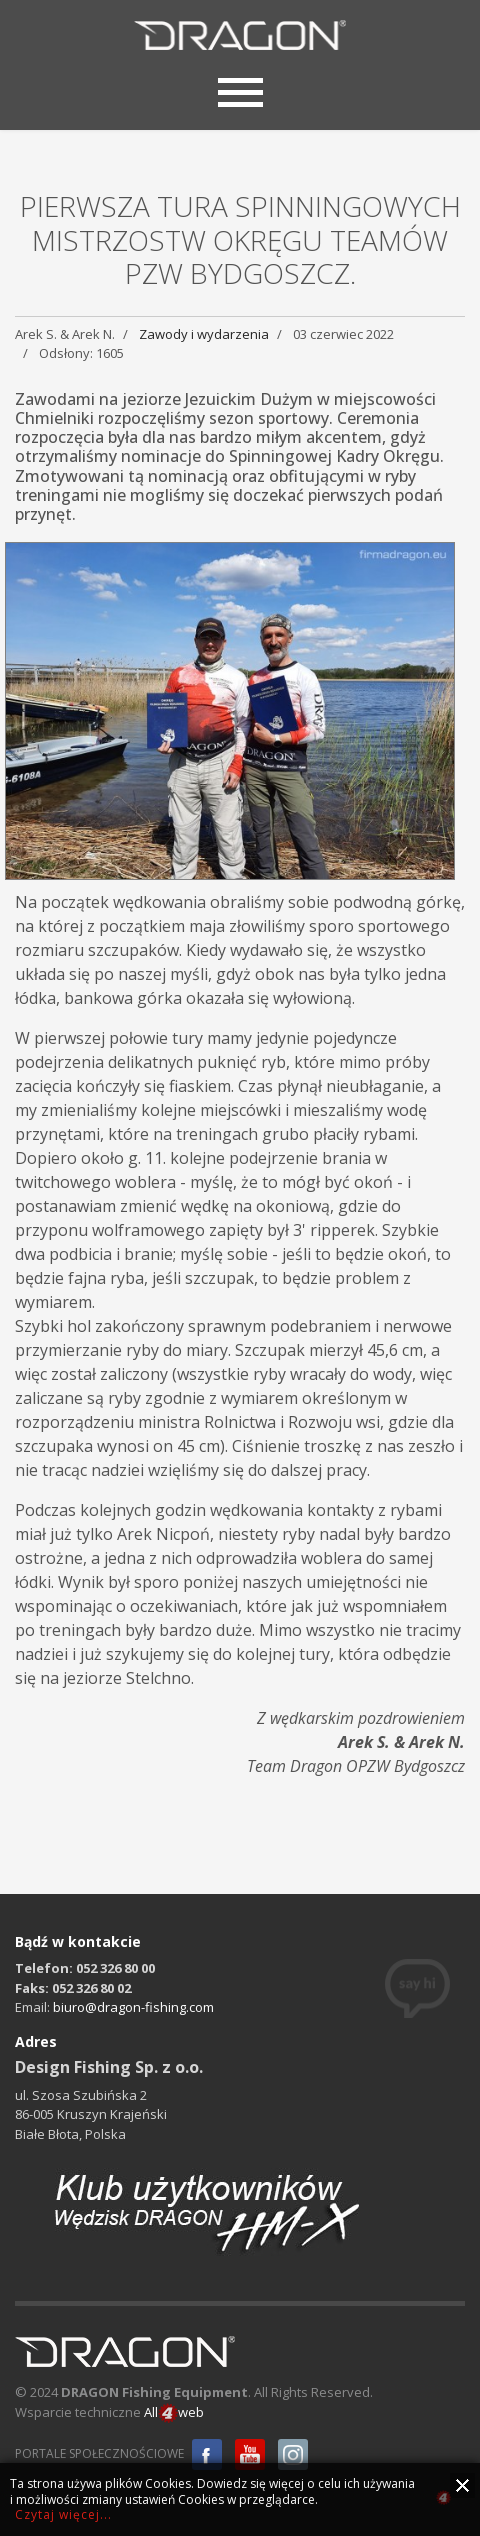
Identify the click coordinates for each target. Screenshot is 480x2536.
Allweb (174, 2413)
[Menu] (240, 90)
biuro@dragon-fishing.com (133, 2007)
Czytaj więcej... (63, 2514)
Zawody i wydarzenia (204, 334)
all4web (443, 2500)
